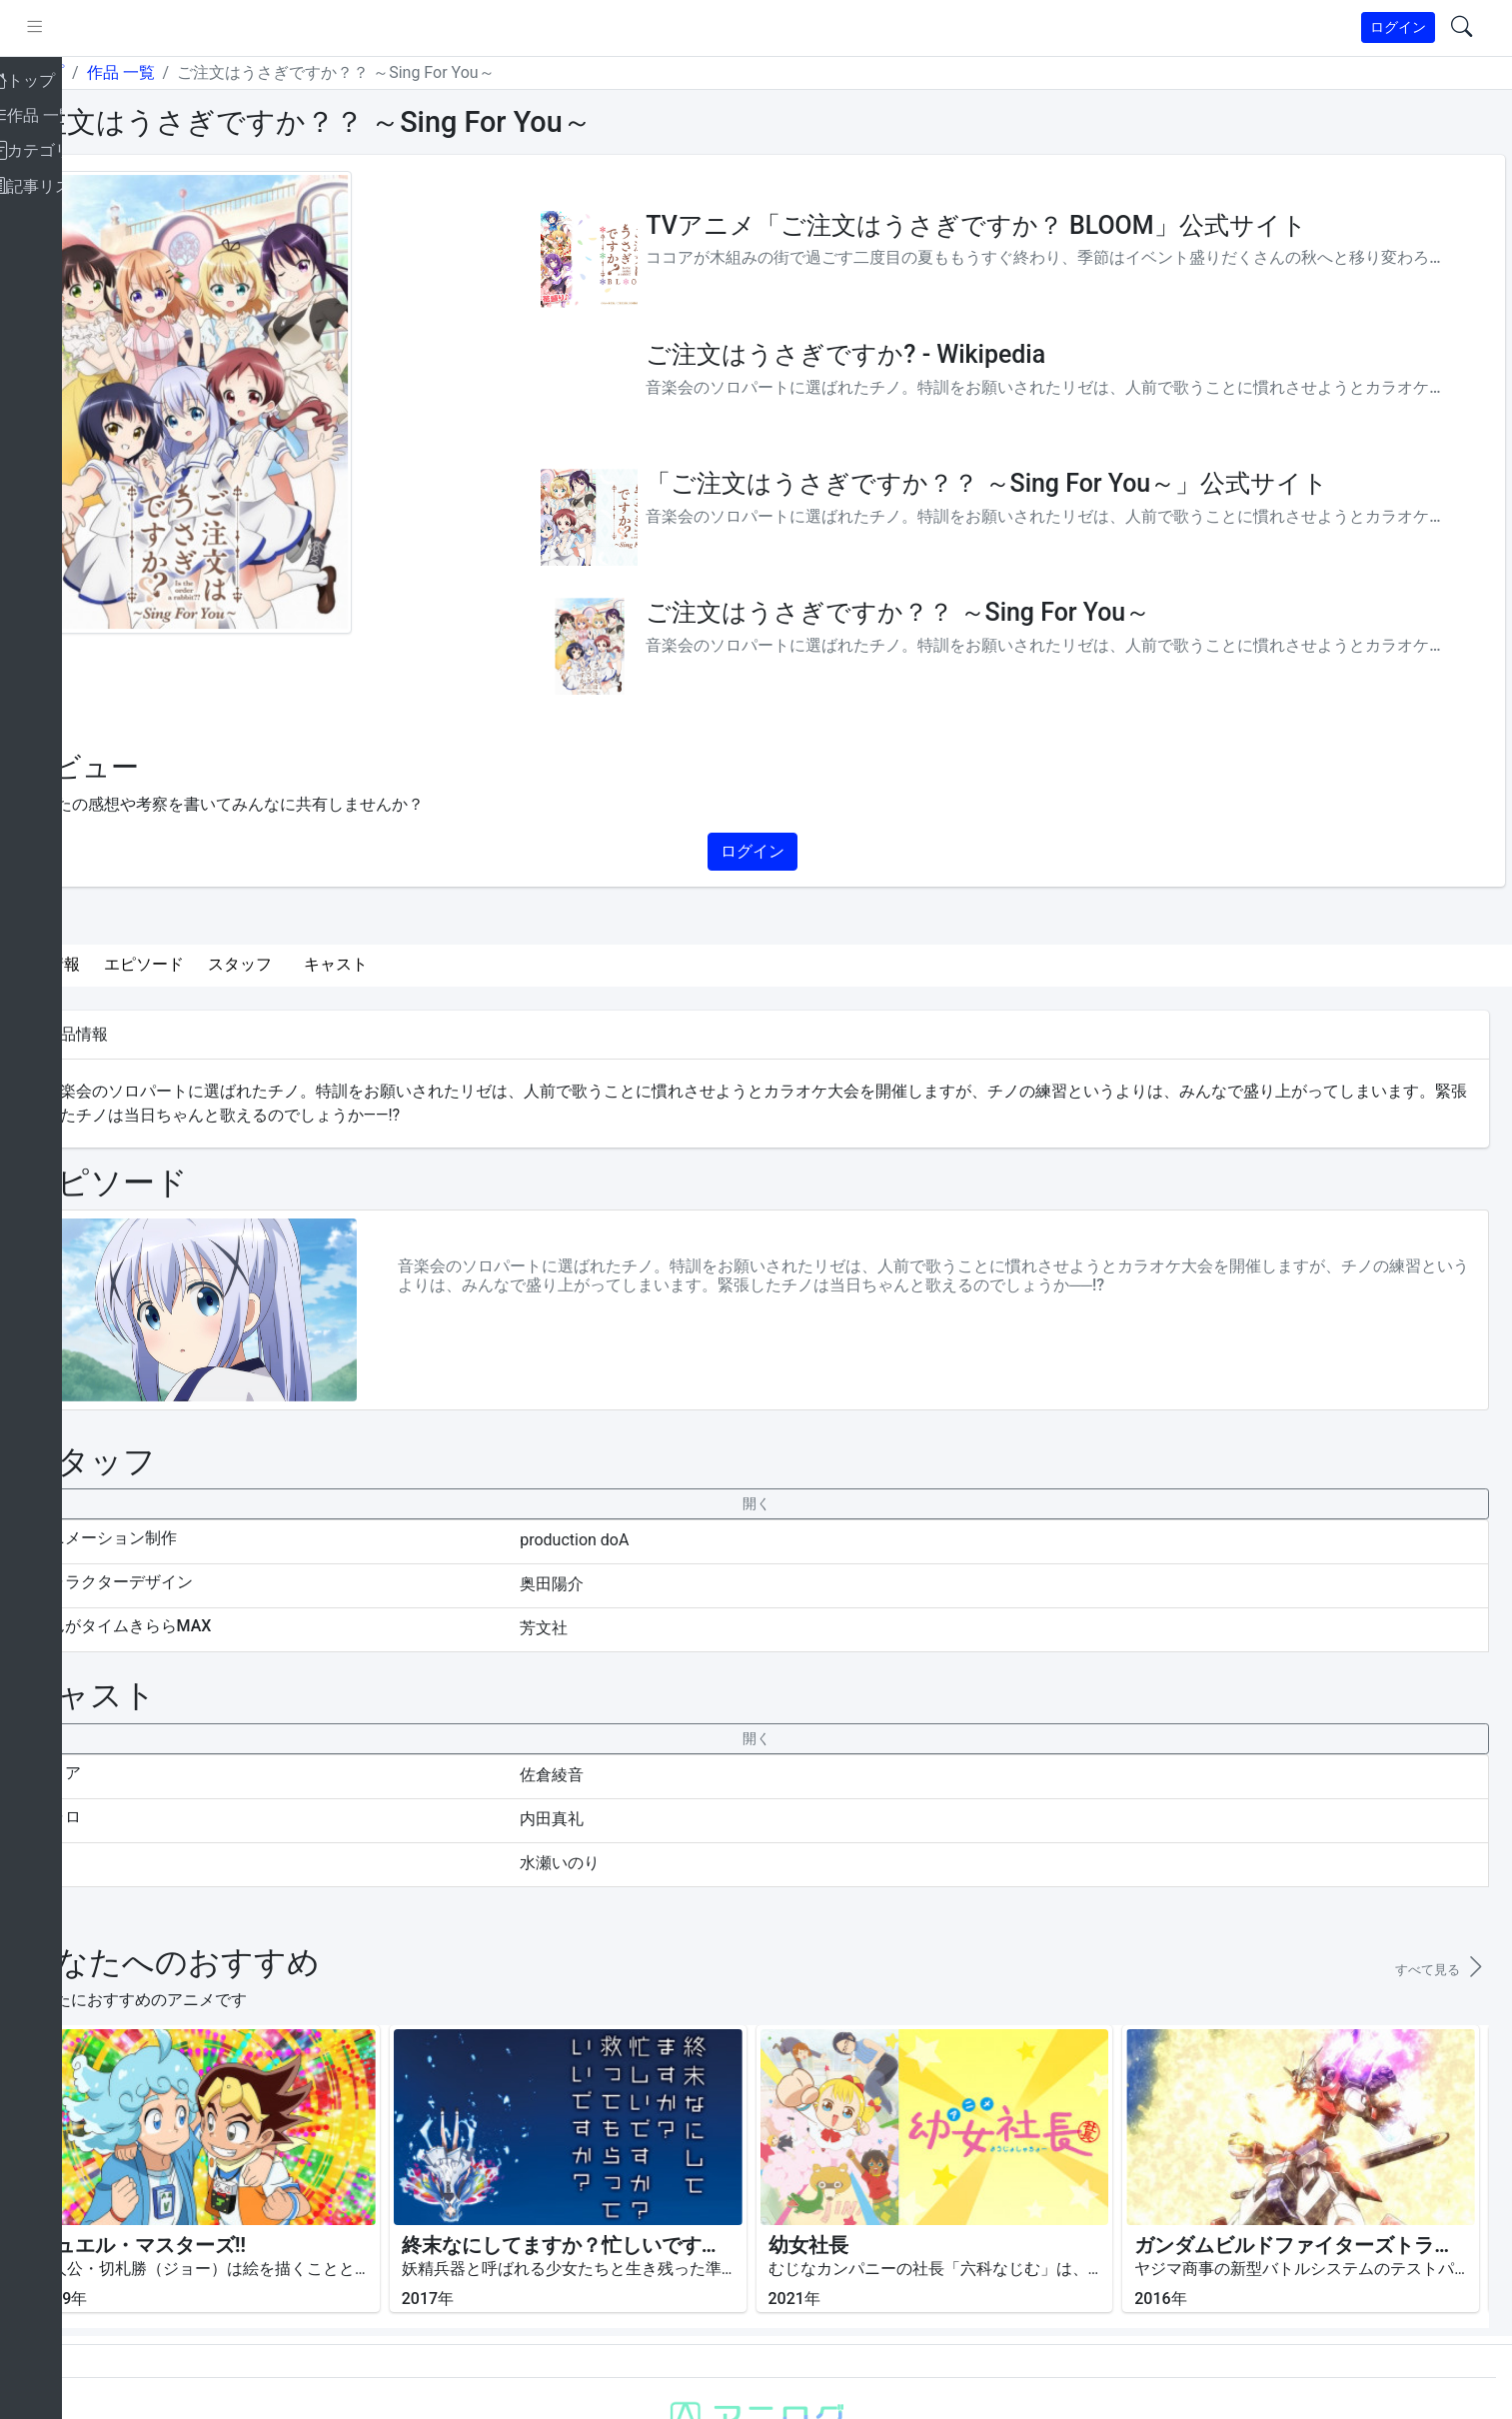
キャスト (410, 964)
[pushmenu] (108, 28)
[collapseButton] (792, 1503)
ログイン (1398, 27)
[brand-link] (37, 28)
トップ (114, 72)
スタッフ (314, 964)
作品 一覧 (194, 72)
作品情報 (122, 964)
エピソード (218, 964)
